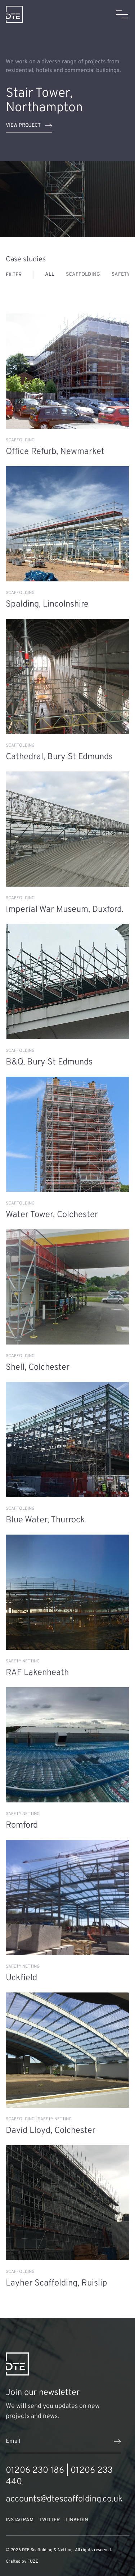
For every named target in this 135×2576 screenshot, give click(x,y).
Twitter (49, 2520)
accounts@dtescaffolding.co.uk (64, 2499)
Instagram (19, 2520)
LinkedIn (77, 2520)
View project (29, 125)
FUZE (32, 2561)
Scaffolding (83, 274)
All (49, 274)
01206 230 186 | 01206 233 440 (59, 2476)
